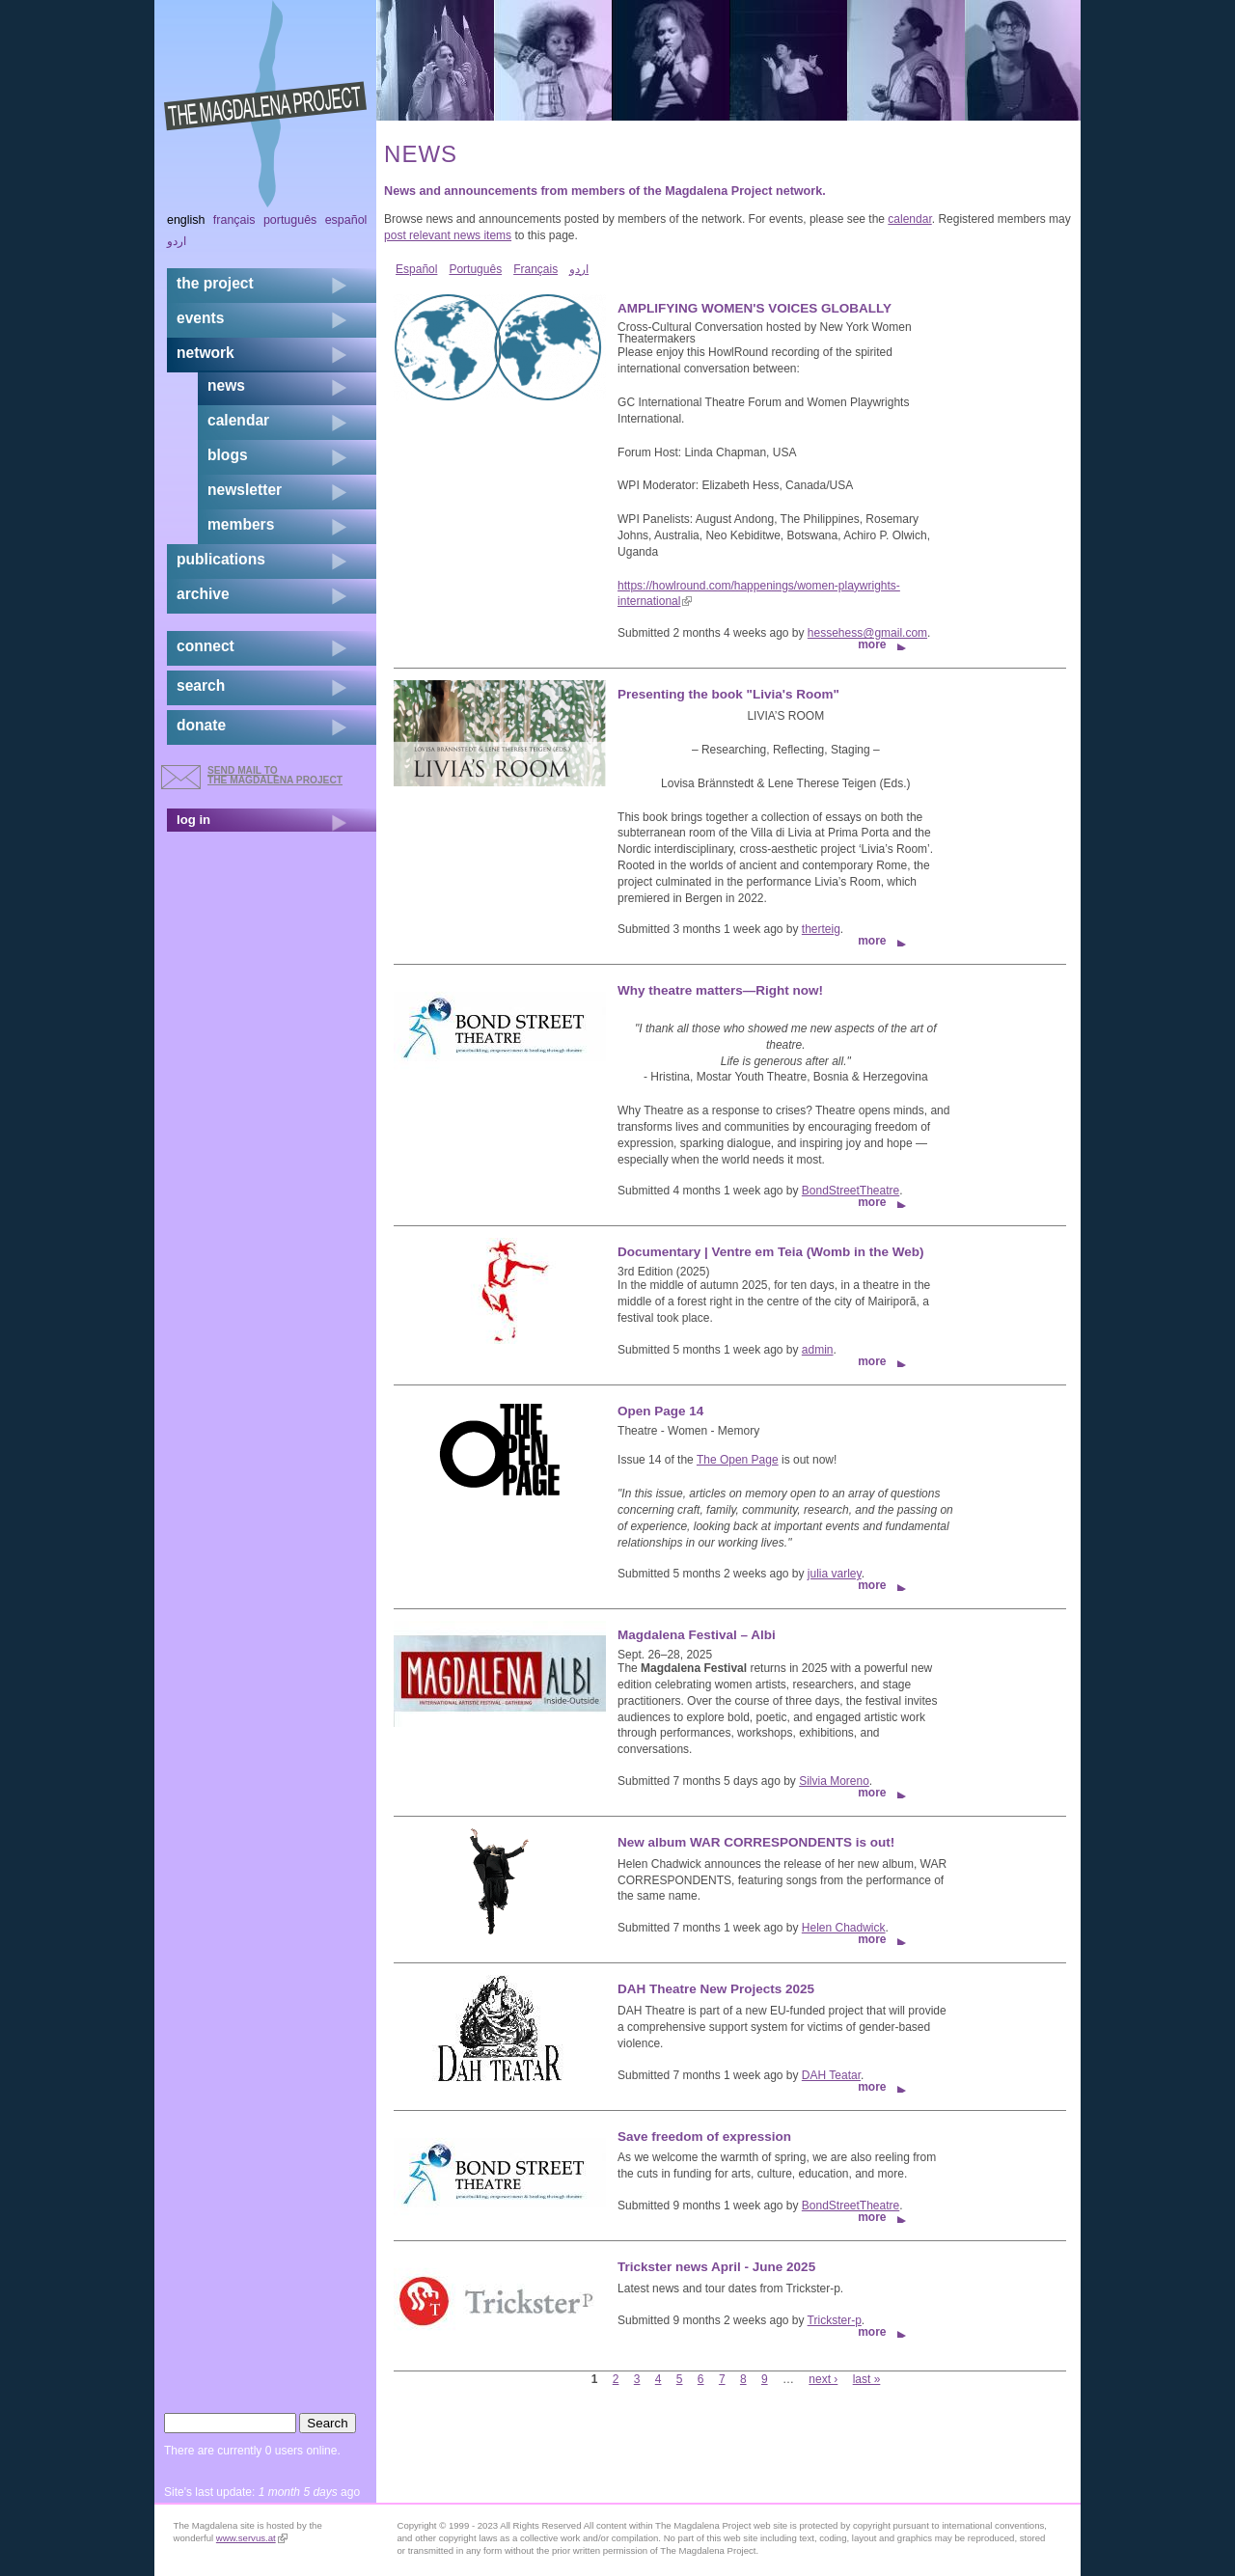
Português (475, 269)
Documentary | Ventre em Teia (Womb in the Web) (770, 1252)
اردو (579, 269)
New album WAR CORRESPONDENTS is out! (756, 1842)
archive (203, 594)
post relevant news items (447, 235)
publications (221, 559)
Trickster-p (835, 2320)
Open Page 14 (660, 1411)
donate (201, 725)
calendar (909, 219)
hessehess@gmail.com (867, 633)
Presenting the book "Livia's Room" (728, 694)
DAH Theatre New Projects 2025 (716, 1989)
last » (867, 2379)
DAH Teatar (831, 2075)
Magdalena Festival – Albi (697, 1635)
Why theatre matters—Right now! (720, 990)
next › (823, 2379)
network (205, 352)
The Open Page (738, 1459)
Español (416, 269)
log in (193, 819)
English (186, 220)
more (872, 644)
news (226, 385)
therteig (821, 929)
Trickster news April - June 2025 (716, 2267)
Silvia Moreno (834, 1781)
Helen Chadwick (844, 1927)
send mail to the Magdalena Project (275, 775)
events (200, 318)
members (240, 524)
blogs (227, 455)
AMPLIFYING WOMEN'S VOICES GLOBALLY (755, 308)
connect (205, 646)
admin (818, 1350)
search (201, 685)
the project (215, 283)
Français (535, 269)
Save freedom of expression (704, 2136)
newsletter (244, 489)
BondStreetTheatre (850, 1190)
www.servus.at (252, 2538)
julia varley (835, 1573)
